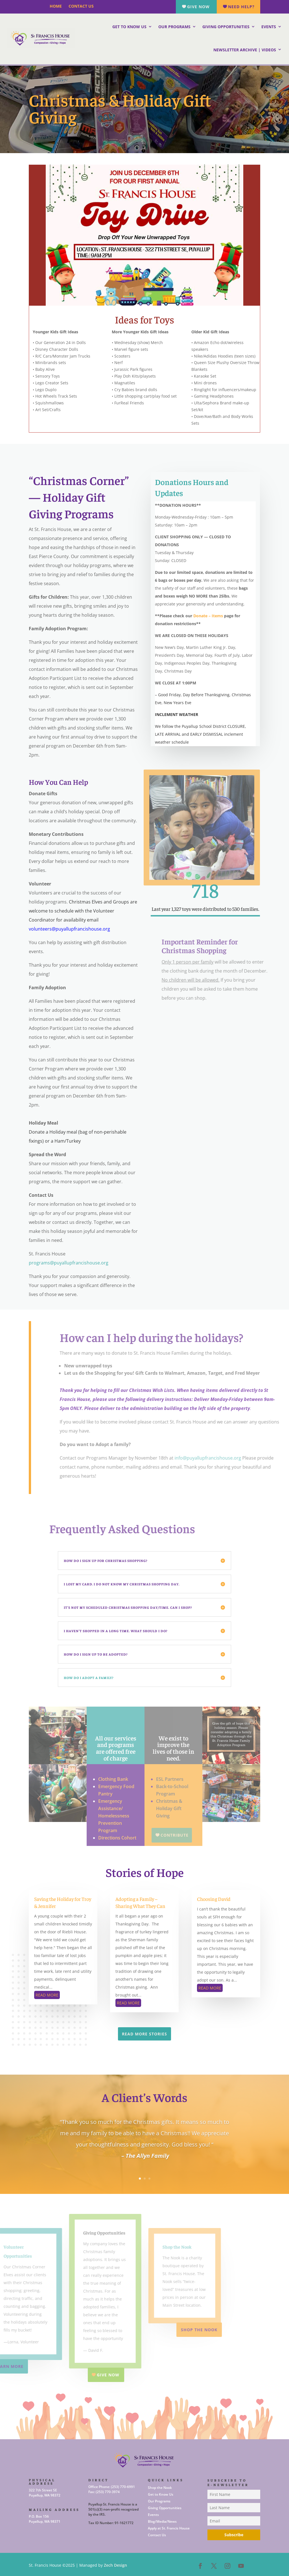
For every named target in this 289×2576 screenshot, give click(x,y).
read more (47, 1995)
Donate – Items (208, 615)
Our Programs (174, 26)
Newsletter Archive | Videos (244, 49)
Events (268, 26)
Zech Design (115, 2565)
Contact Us (82, 6)
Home (56, 6)
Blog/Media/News (162, 2521)
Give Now (198, 6)
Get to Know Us (129, 26)
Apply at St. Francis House (169, 2528)
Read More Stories (144, 2034)
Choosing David (214, 1899)
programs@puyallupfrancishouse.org (68, 1263)
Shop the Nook (160, 2487)
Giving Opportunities (225, 26)
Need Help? (241, 6)
